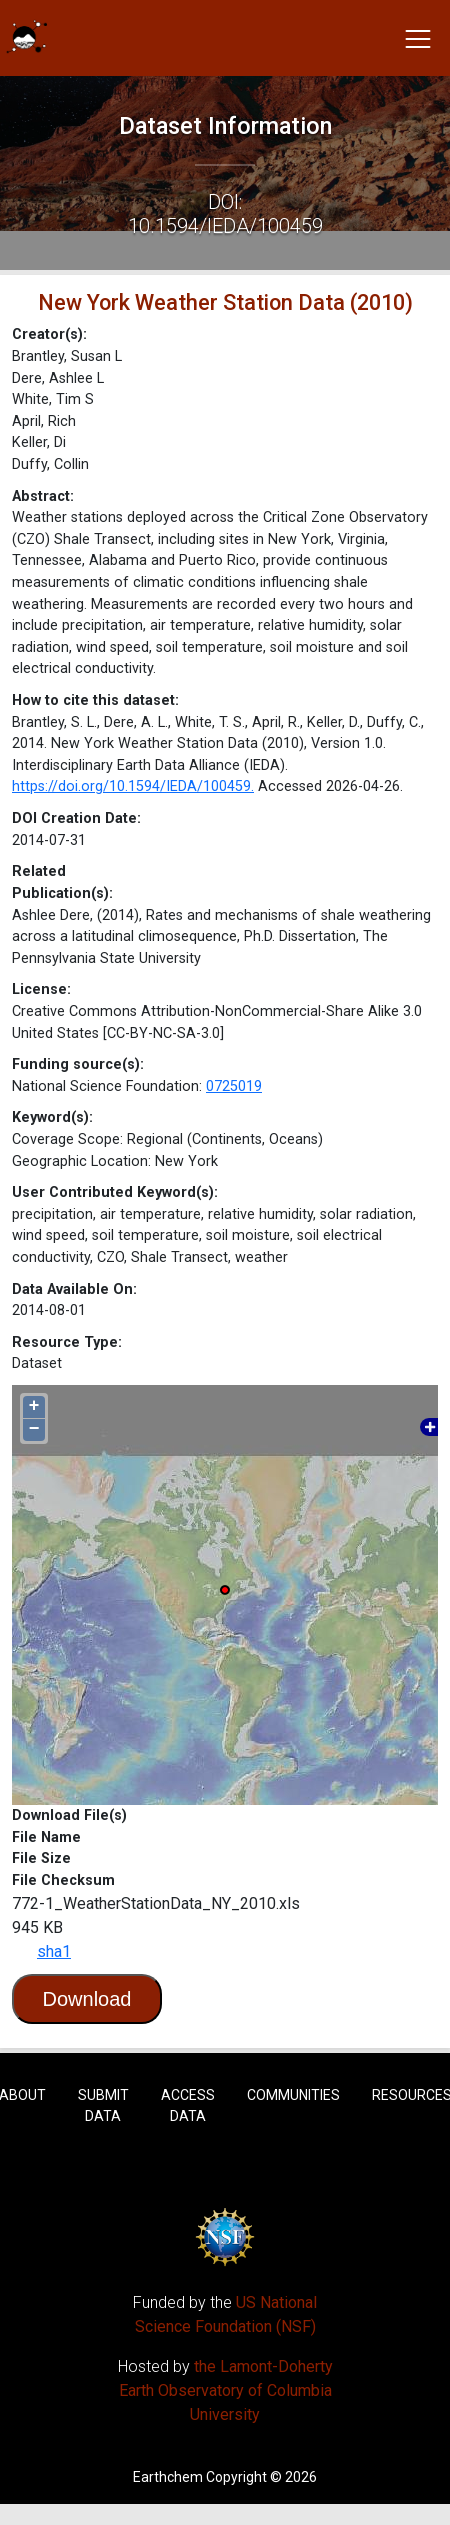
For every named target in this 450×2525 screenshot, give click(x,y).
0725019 (234, 1086)
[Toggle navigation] (418, 38)
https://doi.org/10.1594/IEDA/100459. (133, 786)
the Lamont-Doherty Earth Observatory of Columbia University (226, 2390)
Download (87, 1999)
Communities (293, 2095)
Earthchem (168, 2477)
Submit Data (103, 2105)
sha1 (54, 1951)
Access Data (188, 2105)
